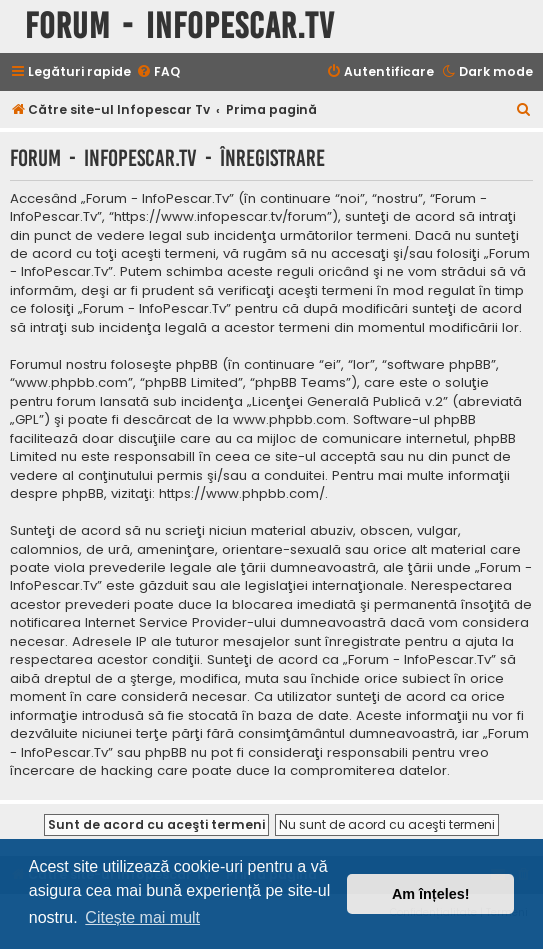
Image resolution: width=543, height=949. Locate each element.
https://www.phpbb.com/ (242, 494)
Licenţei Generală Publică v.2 (347, 402)
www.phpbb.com (289, 420)
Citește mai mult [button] (142, 917)
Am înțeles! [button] (431, 894)
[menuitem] (158, 72)
